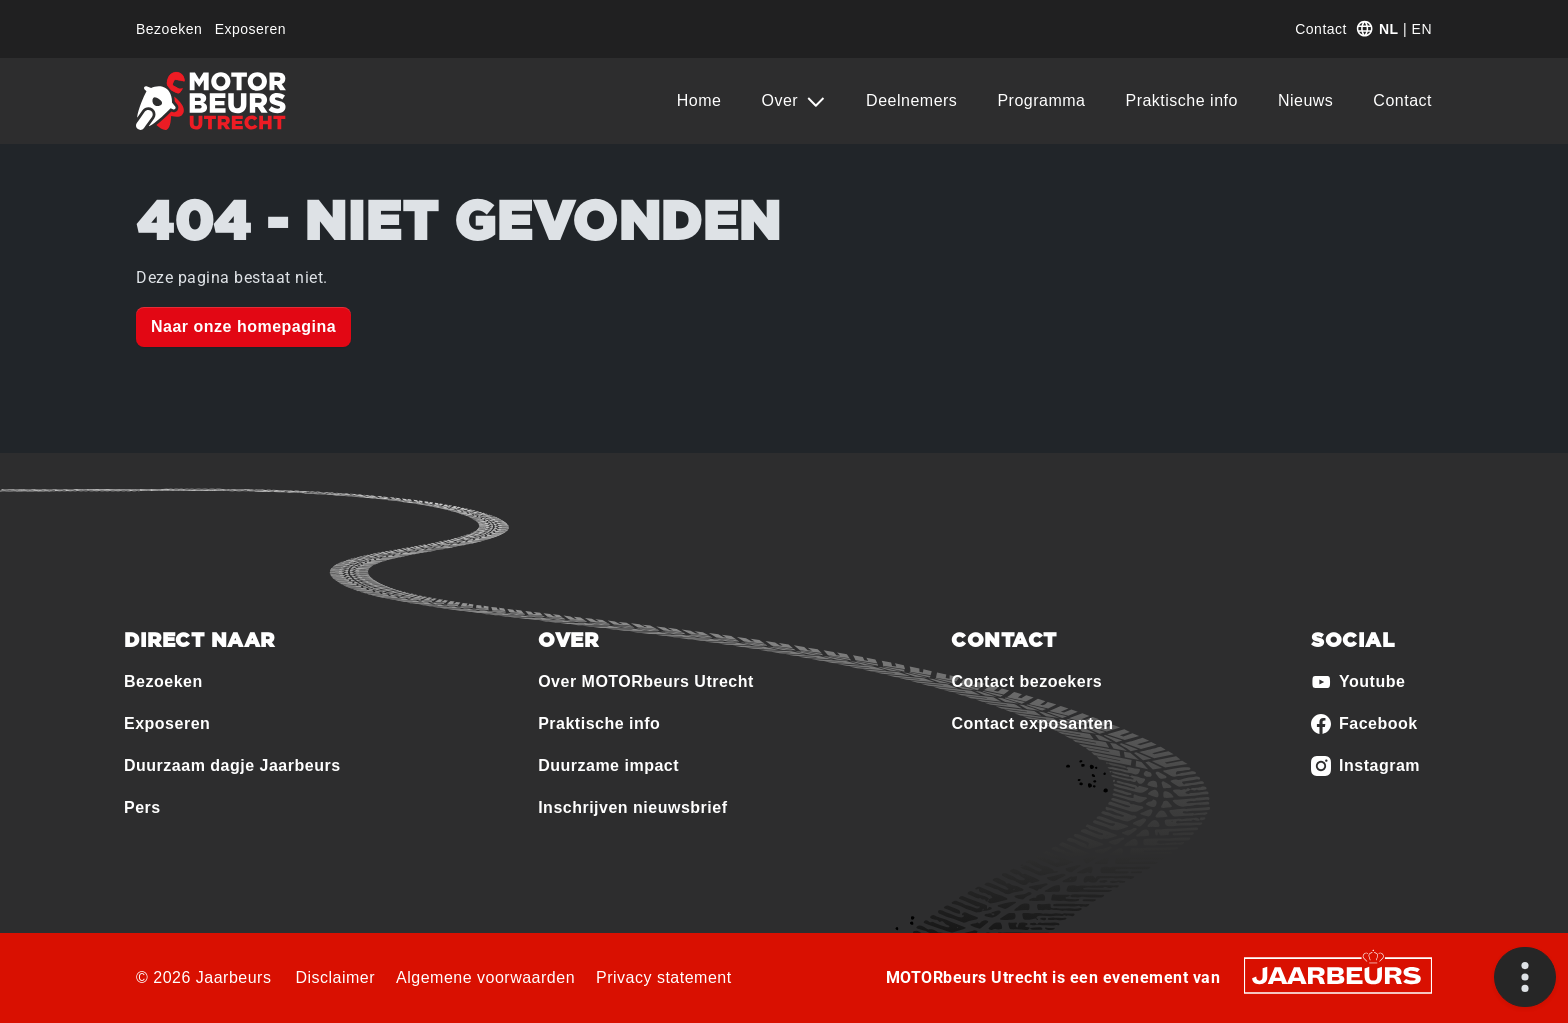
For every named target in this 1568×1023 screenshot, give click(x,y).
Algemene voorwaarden (485, 977)
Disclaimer (335, 977)
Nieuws (1305, 100)
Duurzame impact (608, 765)
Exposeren (250, 29)
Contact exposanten (1032, 723)
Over (782, 100)
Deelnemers (911, 100)
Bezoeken (169, 29)
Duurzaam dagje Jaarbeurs (232, 765)
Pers (142, 807)
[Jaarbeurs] (1338, 974)
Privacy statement (664, 977)
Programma (1041, 100)
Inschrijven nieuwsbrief (632, 807)
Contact (1321, 29)
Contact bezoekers (1026, 681)
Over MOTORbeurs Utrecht (646, 681)
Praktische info (1181, 100)
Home (699, 100)
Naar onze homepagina (243, 326)
